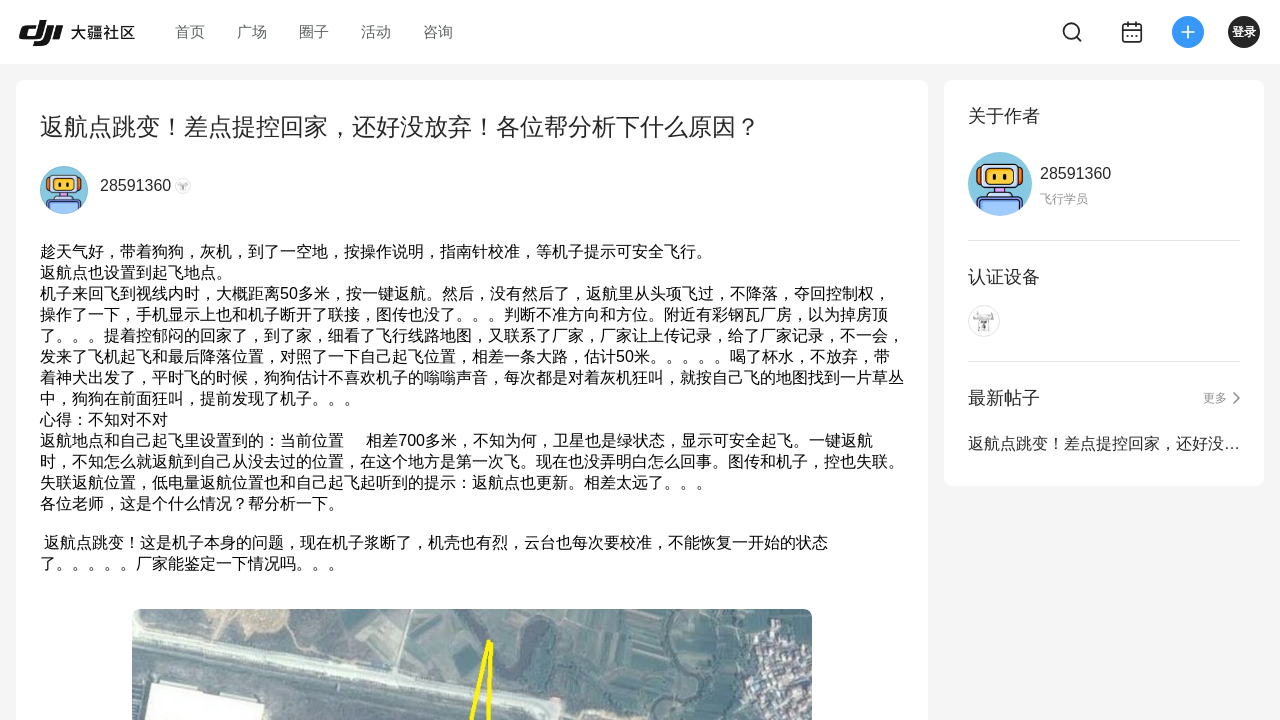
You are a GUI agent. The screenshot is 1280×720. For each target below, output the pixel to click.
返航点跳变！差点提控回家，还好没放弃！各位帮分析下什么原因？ (1104, 443)
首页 (190, 31)
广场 (252, 31)
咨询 (438, 31)
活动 (376, 31)
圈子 (314, 31)
